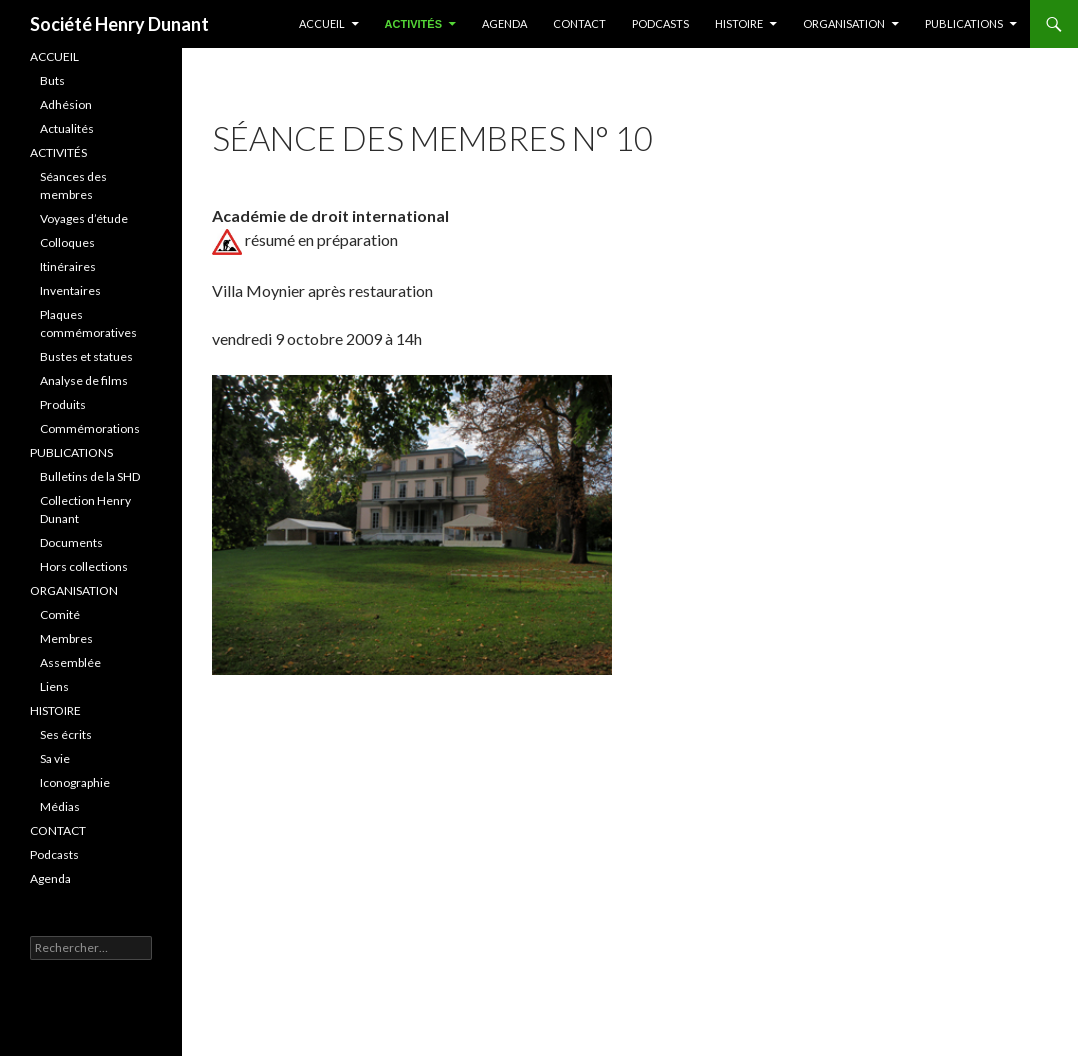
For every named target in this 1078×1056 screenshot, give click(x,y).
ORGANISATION (74, 590)
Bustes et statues (86, 356)
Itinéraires (68, 266)
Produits (63, 404)
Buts (52, 80)
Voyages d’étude (84, 218)
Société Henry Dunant (119, 24)
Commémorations (90, 428)
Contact (579, 23)
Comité (60, 614)
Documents (71, 542)
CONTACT (58, 830)
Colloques (67, 242)
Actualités (67, 128)
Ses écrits (66, 734)
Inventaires (70, 290)
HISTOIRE (739, 23)
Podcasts (660, 23)
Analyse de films (84, 380)
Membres (66, 638)
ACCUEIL (322, 23)
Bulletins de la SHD (90, 476)
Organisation (844, 23)
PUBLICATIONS (964, 23)
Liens (54, 686)
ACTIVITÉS (413, 24)
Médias (60, 806)
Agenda (504, 23)
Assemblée (70, 662)
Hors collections (84, 566)
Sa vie (55, 758)
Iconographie (75, 782)
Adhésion (66, 104)
